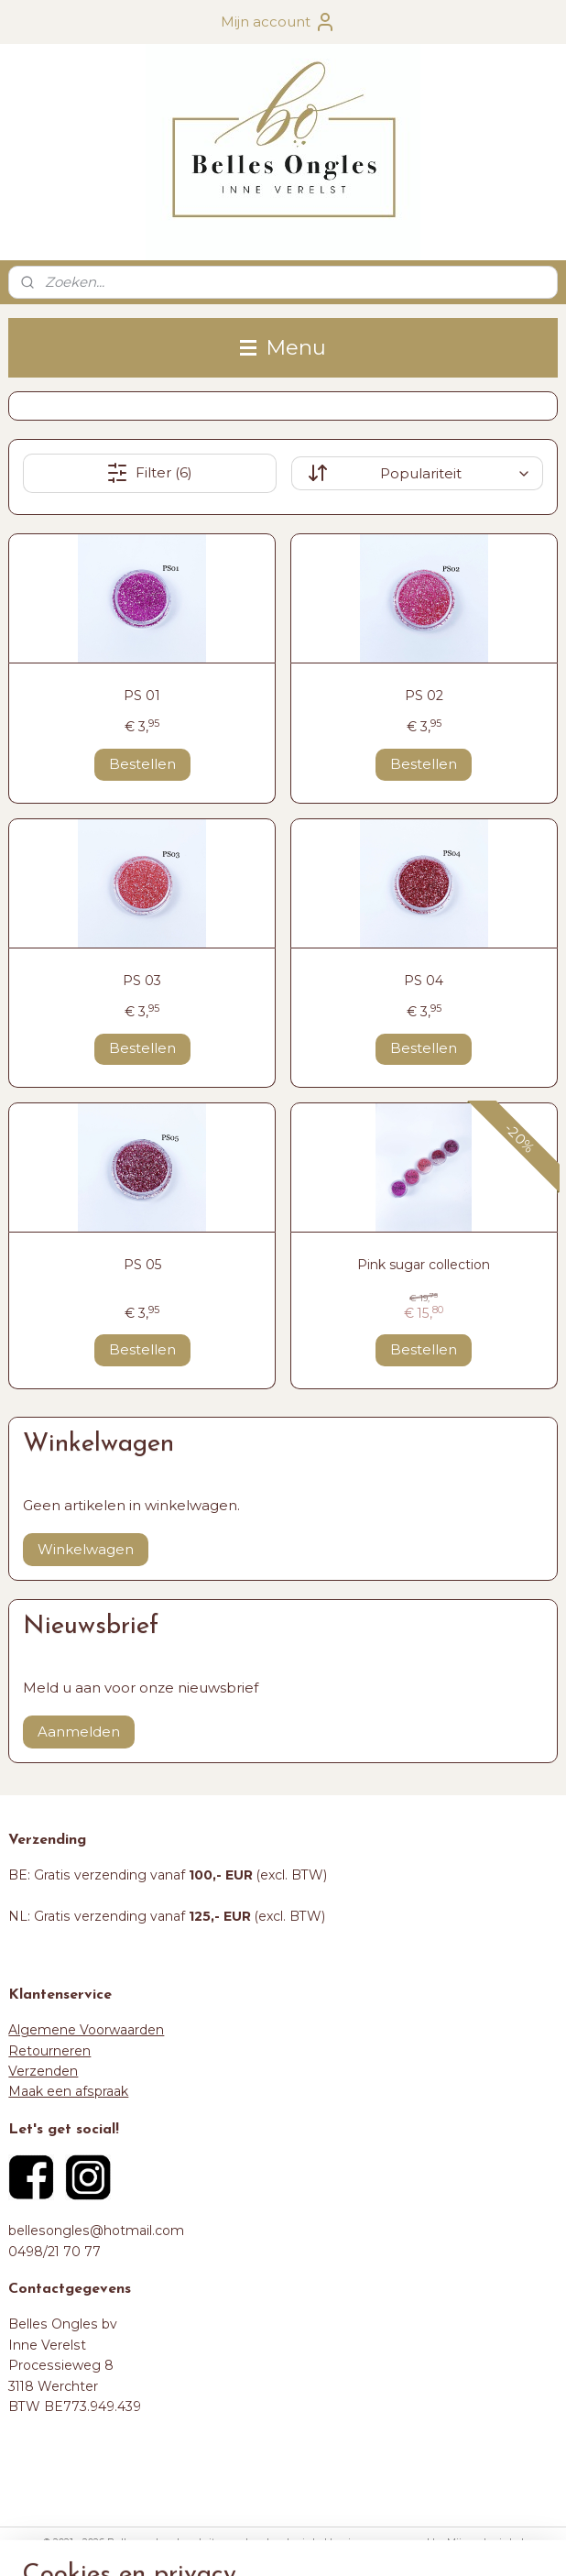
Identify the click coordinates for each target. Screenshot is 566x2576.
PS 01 (142, 695)
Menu (283, 347)
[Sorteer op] (417, 473)
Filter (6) (149, 473)
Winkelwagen (86, 1549)
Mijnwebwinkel (485, 2542)
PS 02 (424, 695)
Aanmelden (79, 1731)
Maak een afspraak (68, 2091)
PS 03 (142, 980)
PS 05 (142, 1264)
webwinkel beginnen (325, 2542)
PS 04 (423, 980)
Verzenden (43, 2071)
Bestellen (142, 764)
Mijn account (278, 22)
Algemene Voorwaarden (86, 2030)
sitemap (223, 2542)
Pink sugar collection (423, 1264)
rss (257, 2542)
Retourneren (49, 2051)
